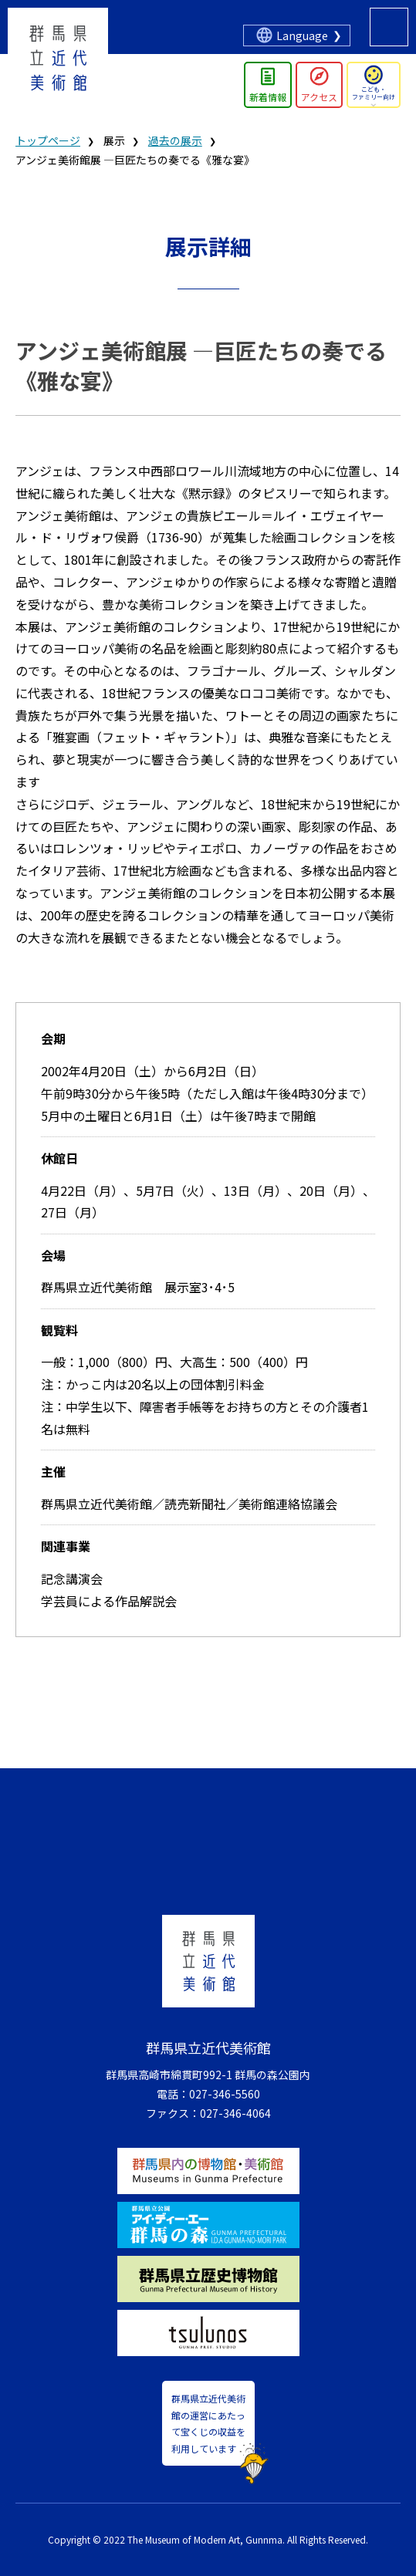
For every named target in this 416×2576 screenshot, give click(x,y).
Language (302, 35)
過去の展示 (175, 140)
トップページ (47, 140)
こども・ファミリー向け (373, 93)
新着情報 (267, 96)
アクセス (319, 96)
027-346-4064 (235, 2113)
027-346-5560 (224, 2094)
